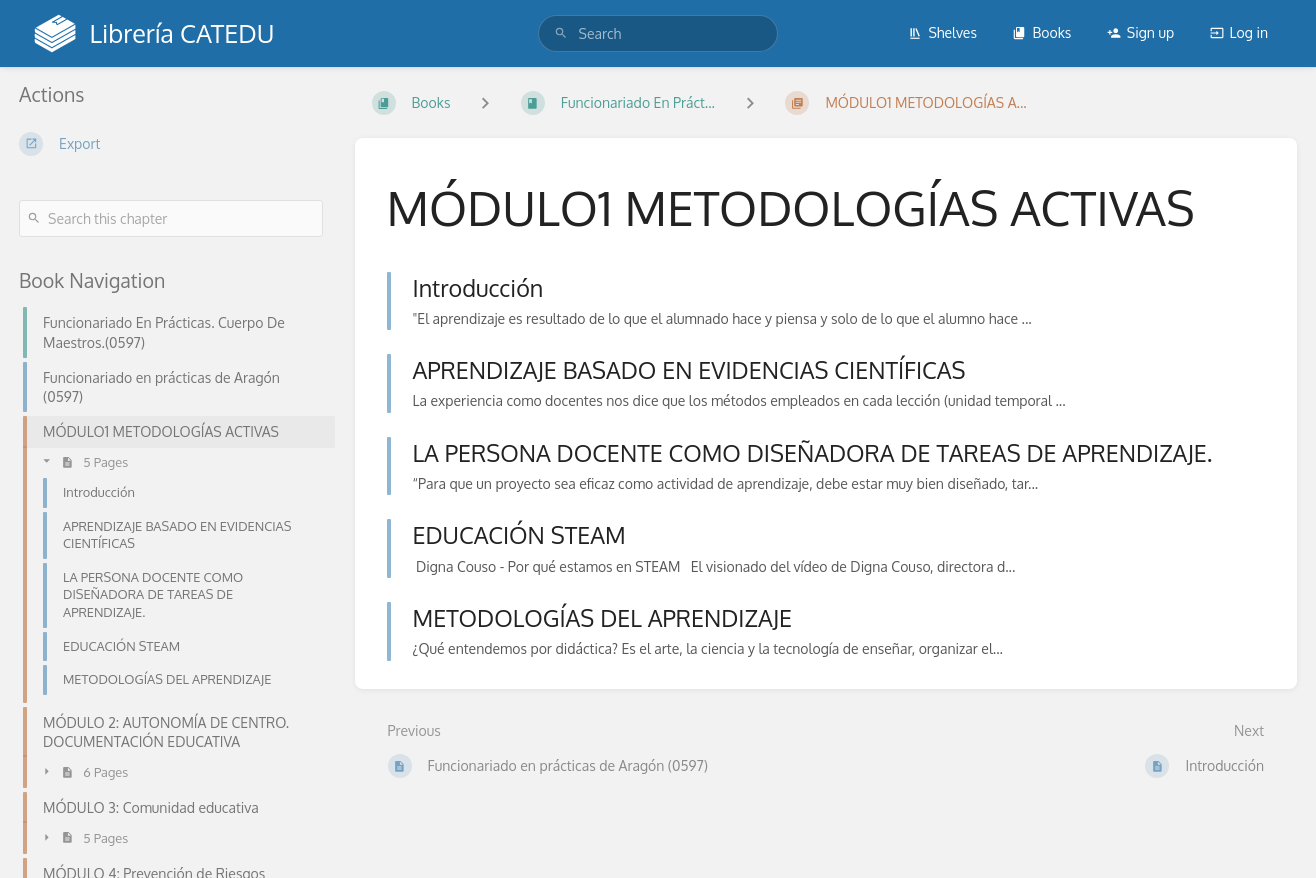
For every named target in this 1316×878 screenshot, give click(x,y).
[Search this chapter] (171, 218)
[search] (658, 33)
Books (1041, 32)
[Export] (171, 144)
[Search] (561, 33)
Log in (1239, 32)
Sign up (1140, 32)
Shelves (942, 32)
